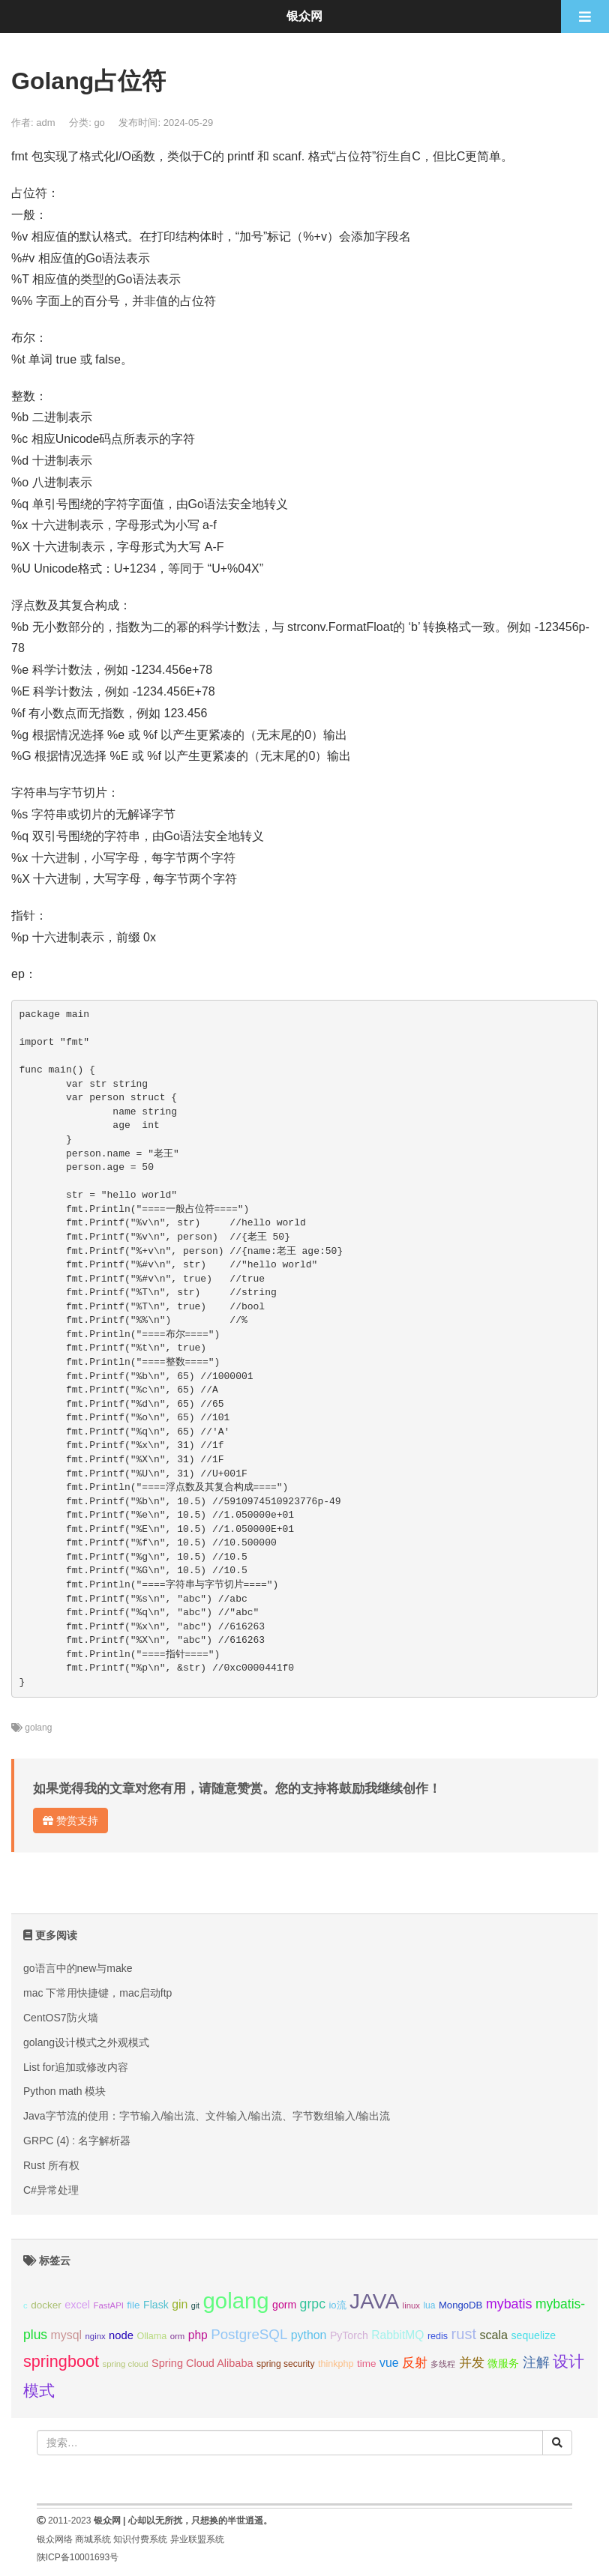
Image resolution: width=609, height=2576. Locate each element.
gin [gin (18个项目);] (180, 2304)
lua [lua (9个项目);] (429, 2305)
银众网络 (55, 2539)
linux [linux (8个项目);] (411, 2305)
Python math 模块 (64, 2091)
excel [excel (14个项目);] (77, 2305)
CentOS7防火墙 (60, 2018)
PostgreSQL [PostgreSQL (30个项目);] (249, 2334)
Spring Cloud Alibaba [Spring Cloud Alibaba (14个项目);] (202, 2363)
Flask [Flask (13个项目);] (156, 2305)
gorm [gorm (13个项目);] (284, 2305)
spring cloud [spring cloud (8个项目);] (125, 2363)
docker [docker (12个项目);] (46, 2305)
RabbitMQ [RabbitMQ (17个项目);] (397, 2335)
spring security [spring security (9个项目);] (285, 2364)
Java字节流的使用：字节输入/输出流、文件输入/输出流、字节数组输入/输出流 (206, 2116)
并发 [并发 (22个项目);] (471, 2363)
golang (38, 1727)
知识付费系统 (140, 2539)
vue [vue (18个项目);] (389, 2362)
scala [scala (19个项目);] (493, 2334)
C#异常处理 (51, 2190)
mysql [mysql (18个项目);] (66, 2335)
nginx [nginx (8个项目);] (96, 2336)
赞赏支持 (70, 1821)
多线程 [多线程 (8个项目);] (442, 2363)
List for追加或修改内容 (75, 2067)
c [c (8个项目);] (25, 2305)
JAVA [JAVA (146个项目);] (374, 2301)
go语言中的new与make (78, 1968)
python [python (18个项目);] (309, 2335)
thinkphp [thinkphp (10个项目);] (336, 2364)
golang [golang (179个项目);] (236, 2300)
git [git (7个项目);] (195, 2305)
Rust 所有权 (51, 2165)
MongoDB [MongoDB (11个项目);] (460, 2305)
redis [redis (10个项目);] (438, 2336)
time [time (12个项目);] (366, 2363)
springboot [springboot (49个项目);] (61, 2361)
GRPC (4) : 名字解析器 (76, 2141)
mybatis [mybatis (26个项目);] (509, 2303)
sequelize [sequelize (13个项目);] (534, 2335)
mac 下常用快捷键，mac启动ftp (97, 1993)
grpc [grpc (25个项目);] (313, 2303)
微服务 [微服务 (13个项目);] (503, 2363)
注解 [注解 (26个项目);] (536, 2362)
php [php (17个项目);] (198, 2335)
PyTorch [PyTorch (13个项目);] (349, 2335)
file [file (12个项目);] (133, 2305)
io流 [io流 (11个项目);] (337, 2305)
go (99, 122)
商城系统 (93, 2539)
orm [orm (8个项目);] (177, 2336)
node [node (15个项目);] (121, 2335)
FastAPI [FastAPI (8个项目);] (109, 2305)
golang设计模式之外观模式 (86, 2042)
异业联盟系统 (197, 2539)
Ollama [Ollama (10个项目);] (151, 2336)
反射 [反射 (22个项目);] (415, 2363)
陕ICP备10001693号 (77, 2557)
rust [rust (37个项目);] (464, 2334)
